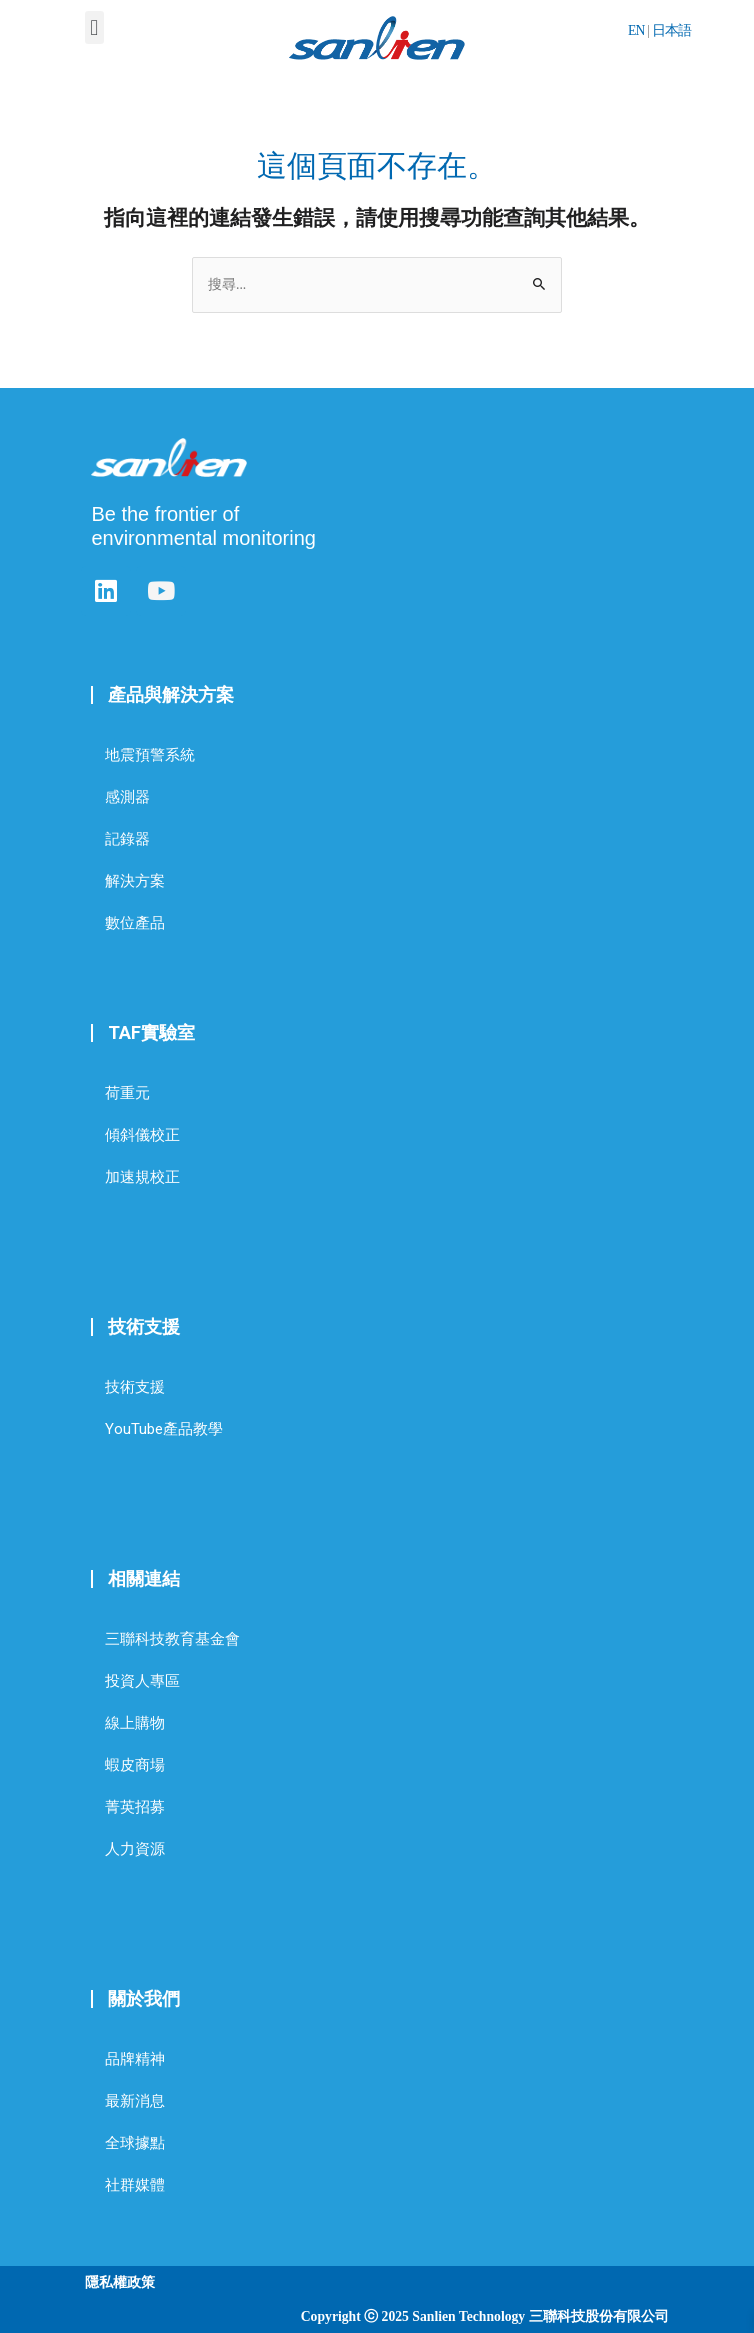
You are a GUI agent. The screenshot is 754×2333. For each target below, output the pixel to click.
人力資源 (135, 1849)
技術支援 (135, 1387)
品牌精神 (135, 2059)
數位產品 (135, 923)
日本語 (672, 30)
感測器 (127, 797)
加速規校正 (142, 1177)
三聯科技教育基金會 (172, 1639)
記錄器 (127, 839)
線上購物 (135, 1723)
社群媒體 (135, 2185)
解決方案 (135, 881)
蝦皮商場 (135, 1765)
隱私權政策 (120, 2282)
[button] (94, 27)
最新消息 (135, 2101)
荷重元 (127, 1093)
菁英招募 (135, 1807)
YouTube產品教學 (164, 1429)
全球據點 (135, 2143)
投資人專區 (142, 1681)
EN (636, 30)
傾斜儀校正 (142, 1135)
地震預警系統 (150, 755)
